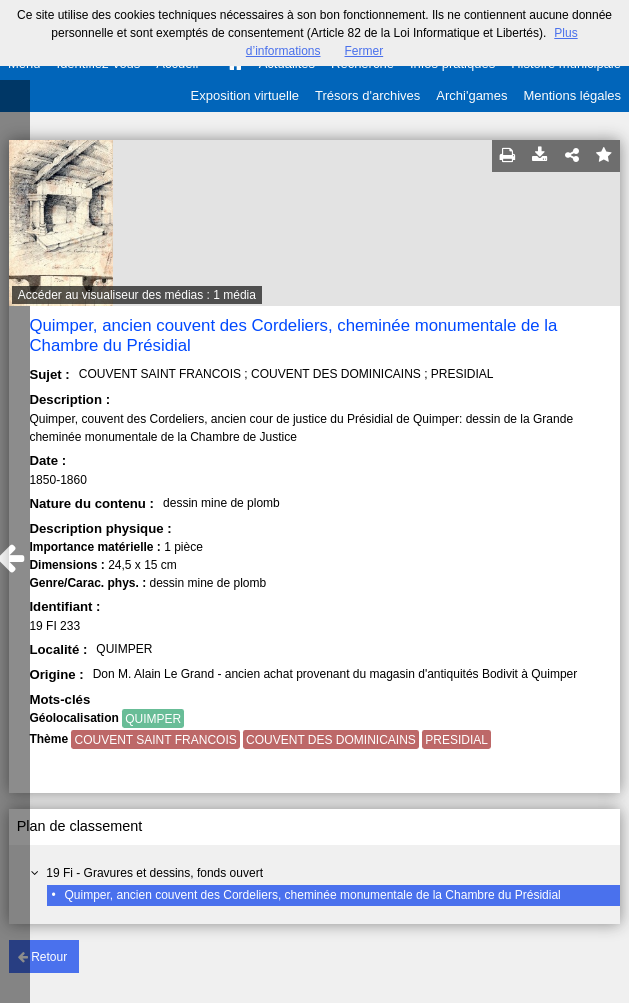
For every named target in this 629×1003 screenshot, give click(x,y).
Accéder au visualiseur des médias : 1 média (137, 295)
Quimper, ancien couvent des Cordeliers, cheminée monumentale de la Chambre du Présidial (312, 895)
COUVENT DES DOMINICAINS (331, 740)
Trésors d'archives (367, 95)
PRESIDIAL (456, 740)
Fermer (364, 51)
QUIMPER (153, 719)
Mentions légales (572, 95)
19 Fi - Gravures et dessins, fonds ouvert (154, 873)
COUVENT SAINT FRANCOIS (155, 740)
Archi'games (471, 95)
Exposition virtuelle (245, 95)
